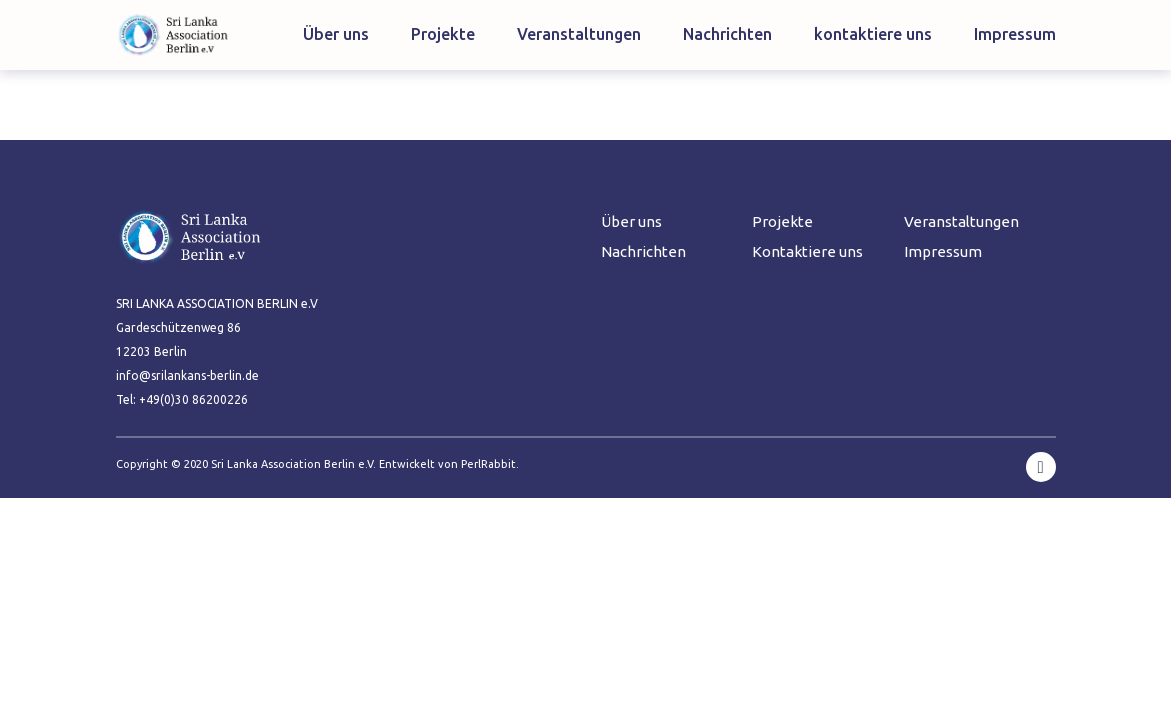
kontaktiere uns (873, 34)
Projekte (443, 34)
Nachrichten (727, 34)
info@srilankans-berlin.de (187, 375)
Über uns (336, 34)
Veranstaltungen (579, 34)
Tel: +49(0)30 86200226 (182, 399)
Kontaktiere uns (807, 251)
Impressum (1015, 34)
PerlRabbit (488, 464)
